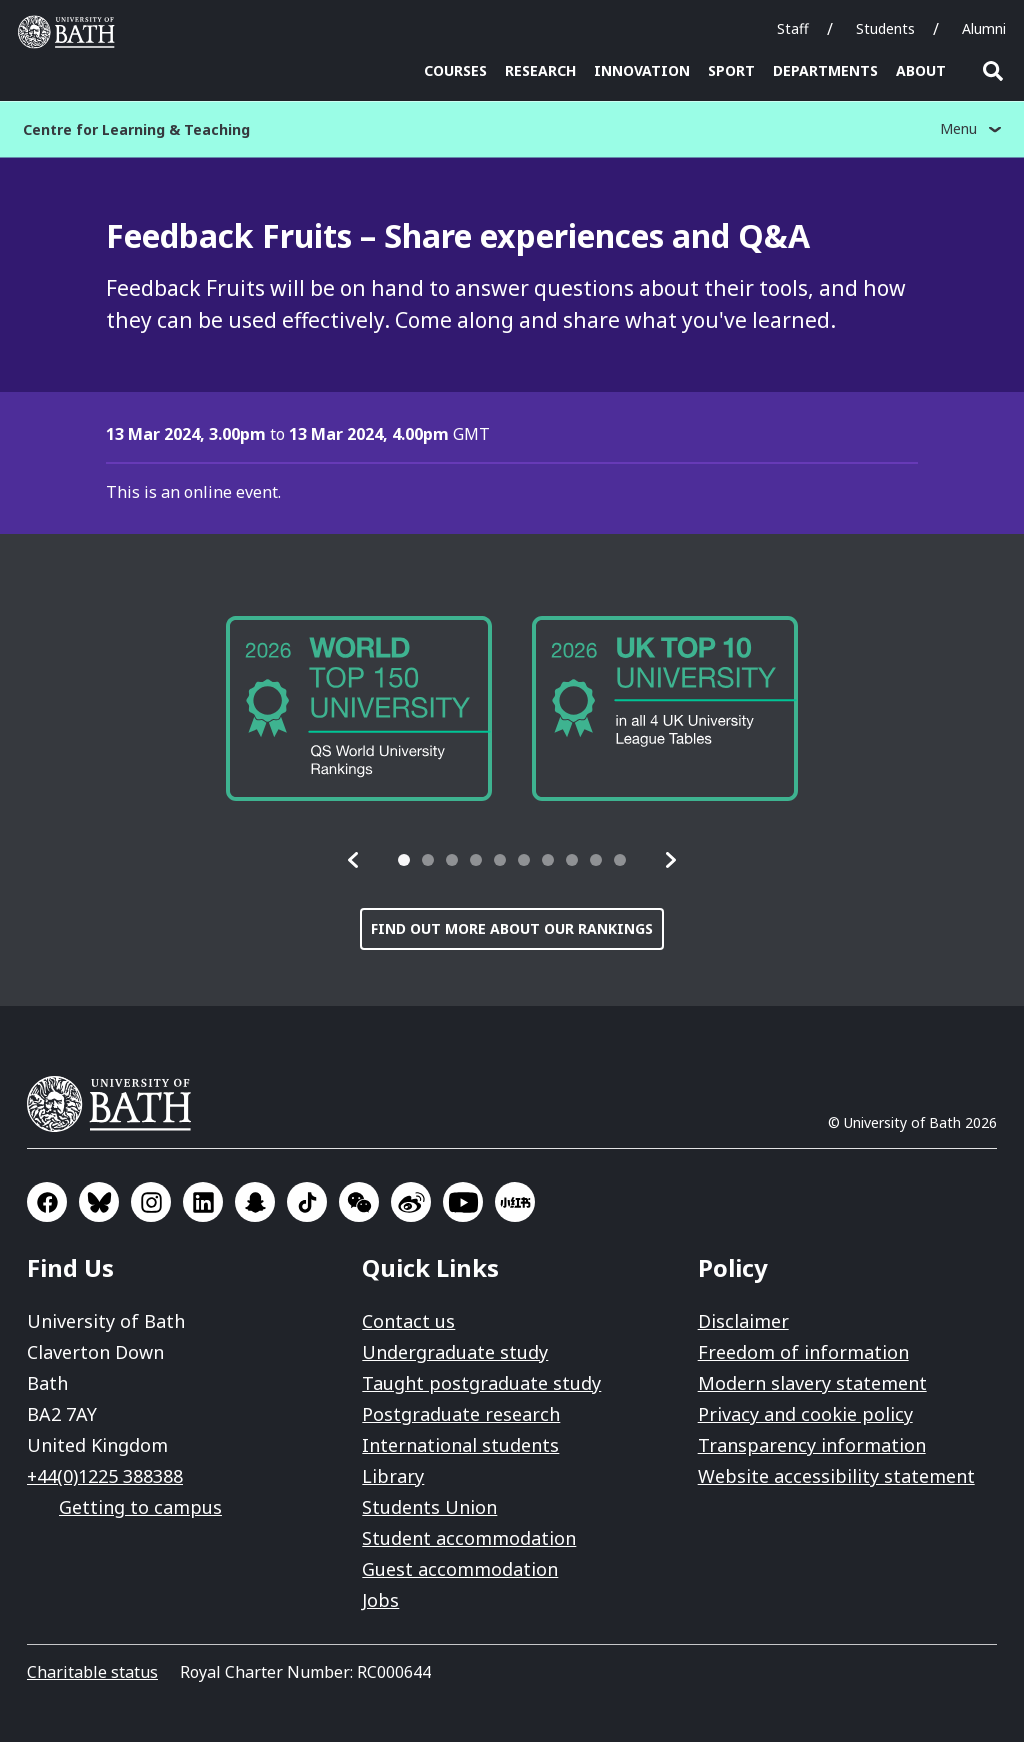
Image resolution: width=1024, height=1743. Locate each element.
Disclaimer (743, 1322)
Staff (793, 28)
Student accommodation (469, 1539)
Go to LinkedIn (203, 1203)
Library (393, 1477)
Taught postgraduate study (481, 1384)
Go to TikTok (307, 1203)
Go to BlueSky (99, 1203)
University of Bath (117, 1105)
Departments (825, 70)
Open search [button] (993, 71)
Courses (455, 70)
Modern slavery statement (812, 1384)
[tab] (404, 861)
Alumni (984, 28)
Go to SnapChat (255, 1203)
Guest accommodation (460, 1570)
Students (885, 28)
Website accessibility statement (836, 1477)
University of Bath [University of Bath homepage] (71, 32)
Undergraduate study (455, 1353)
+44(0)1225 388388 (105, 1477)
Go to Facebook (47, 1203)
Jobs (380, 1601)
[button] (354, 861)
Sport (731, 70)
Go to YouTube (463, 1203)
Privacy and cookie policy (805, 1415)
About (921, 70)
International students (460, 1446)
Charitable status (92, 1673)
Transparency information (812, 1446)
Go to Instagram (151, 1203)
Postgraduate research (461, 1415)
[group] (359, 708)
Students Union (429, 1508)
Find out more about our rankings (512, 929)
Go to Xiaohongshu (515, 1203)
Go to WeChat (359, 1203)
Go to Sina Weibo (411, 1203)
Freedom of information (803, 1353)
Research (540, 70)
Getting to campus (140, 1508)
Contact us (408, 1322)
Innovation (642, 70)
